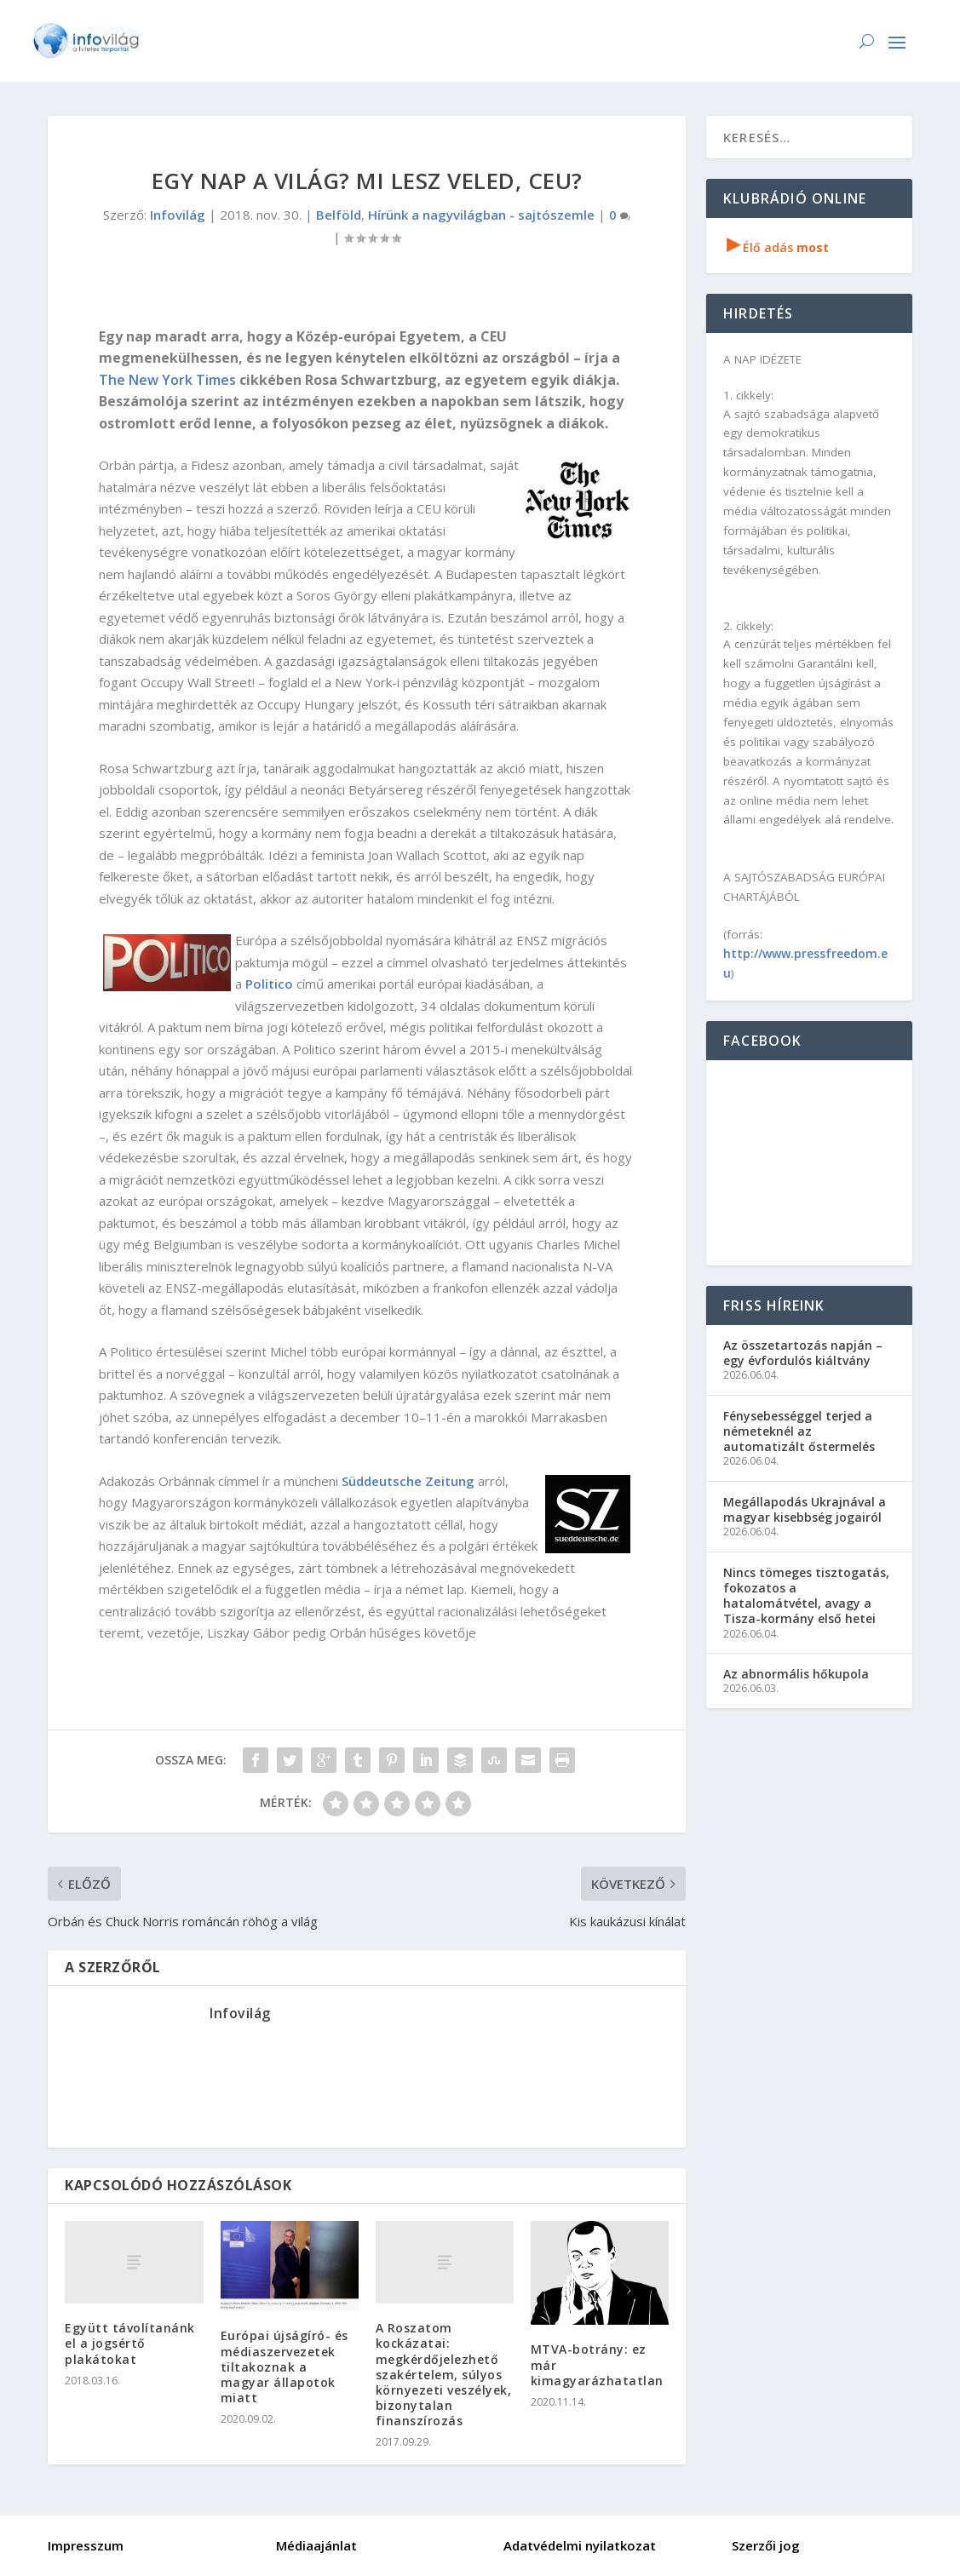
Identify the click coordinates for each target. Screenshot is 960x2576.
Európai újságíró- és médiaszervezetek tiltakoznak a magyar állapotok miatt (284, 2366)
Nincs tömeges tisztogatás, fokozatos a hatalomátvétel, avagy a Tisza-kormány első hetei (806, 1595)
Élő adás (778, 247)
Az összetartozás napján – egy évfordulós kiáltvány (802, 1352)
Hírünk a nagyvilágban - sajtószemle (481, 214)
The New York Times (167, 379)
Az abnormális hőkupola (796, 1674)
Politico (269, 983)
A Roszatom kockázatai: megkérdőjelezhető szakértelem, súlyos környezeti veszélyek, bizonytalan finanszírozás (444, 2374)
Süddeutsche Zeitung (408, 1480)
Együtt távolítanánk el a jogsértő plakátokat (130, 2343)
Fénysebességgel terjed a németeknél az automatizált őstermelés (799, 1431)
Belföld (338, 214)
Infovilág (177, 214)
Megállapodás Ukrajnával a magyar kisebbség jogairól (804, 1509)
